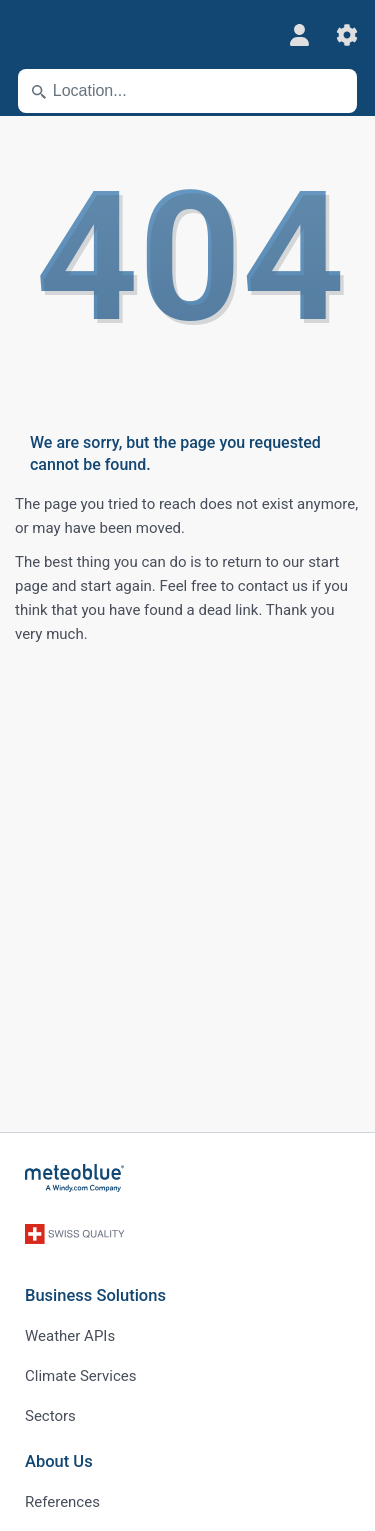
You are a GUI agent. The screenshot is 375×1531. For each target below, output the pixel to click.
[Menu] (29, 35)
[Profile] (299, 35)
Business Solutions (95, 1295)
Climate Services (81, 1376)
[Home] (75, 1178)
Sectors (50, 1416)
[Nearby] (333, 91)
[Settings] (347, 35)
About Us (59, 1461)
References (62, 1502)
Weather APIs (70, 1336)
